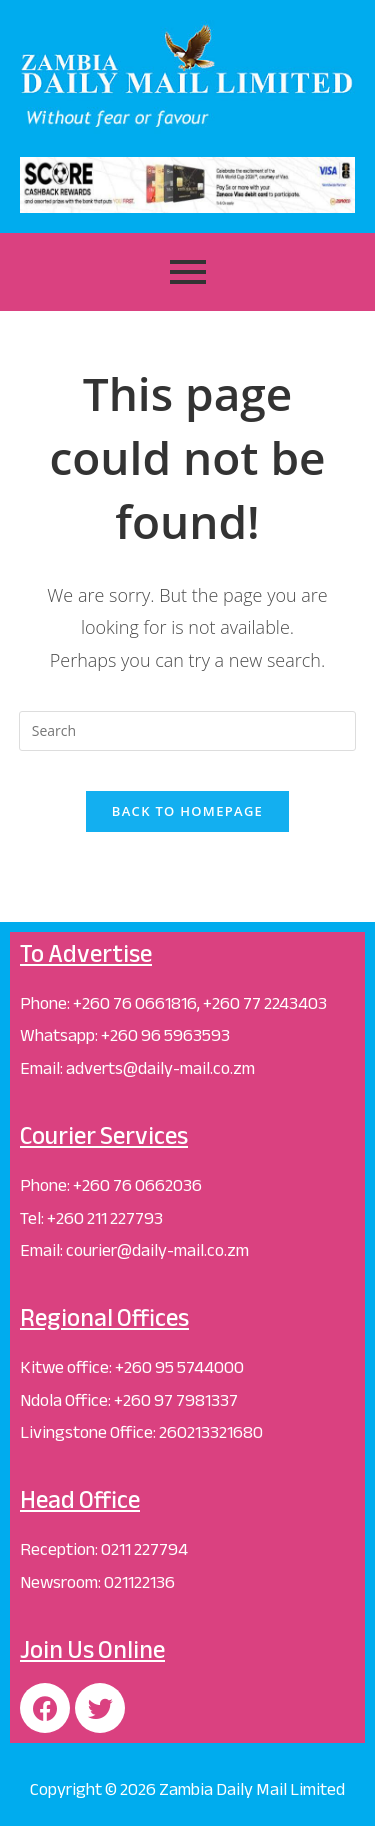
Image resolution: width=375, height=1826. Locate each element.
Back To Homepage (187, 811)
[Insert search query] (188, 731)
